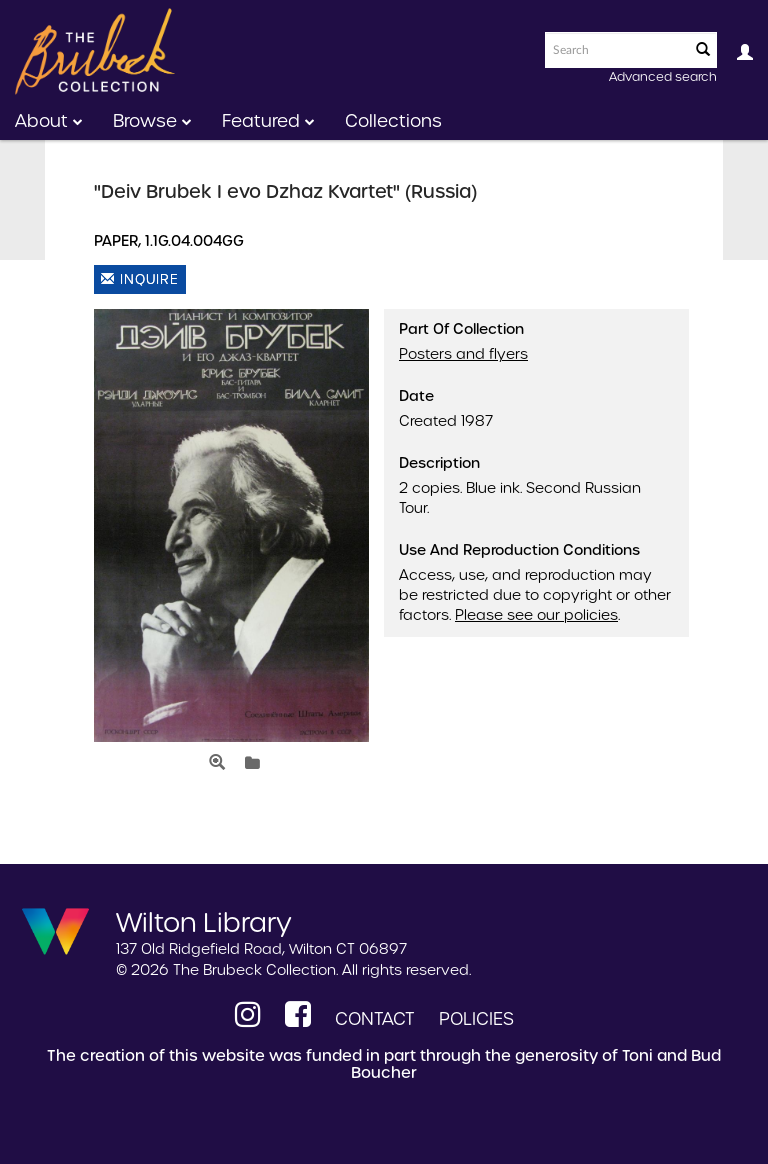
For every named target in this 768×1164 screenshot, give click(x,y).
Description (439, 463)
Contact (375, 1019)
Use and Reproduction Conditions (519, 550)
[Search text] (616, 50)
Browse (152, 121)
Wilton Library (204, 921)
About (49, 121)
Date (416, 396)
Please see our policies (536, 615)
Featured (268, 121)
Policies (476, 1019)
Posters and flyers (463, 354)
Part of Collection (461, 329)
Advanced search (663, 76)
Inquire (140, 279)
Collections (393, 121)
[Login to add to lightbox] (252, 763)
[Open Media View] (217, 763)
